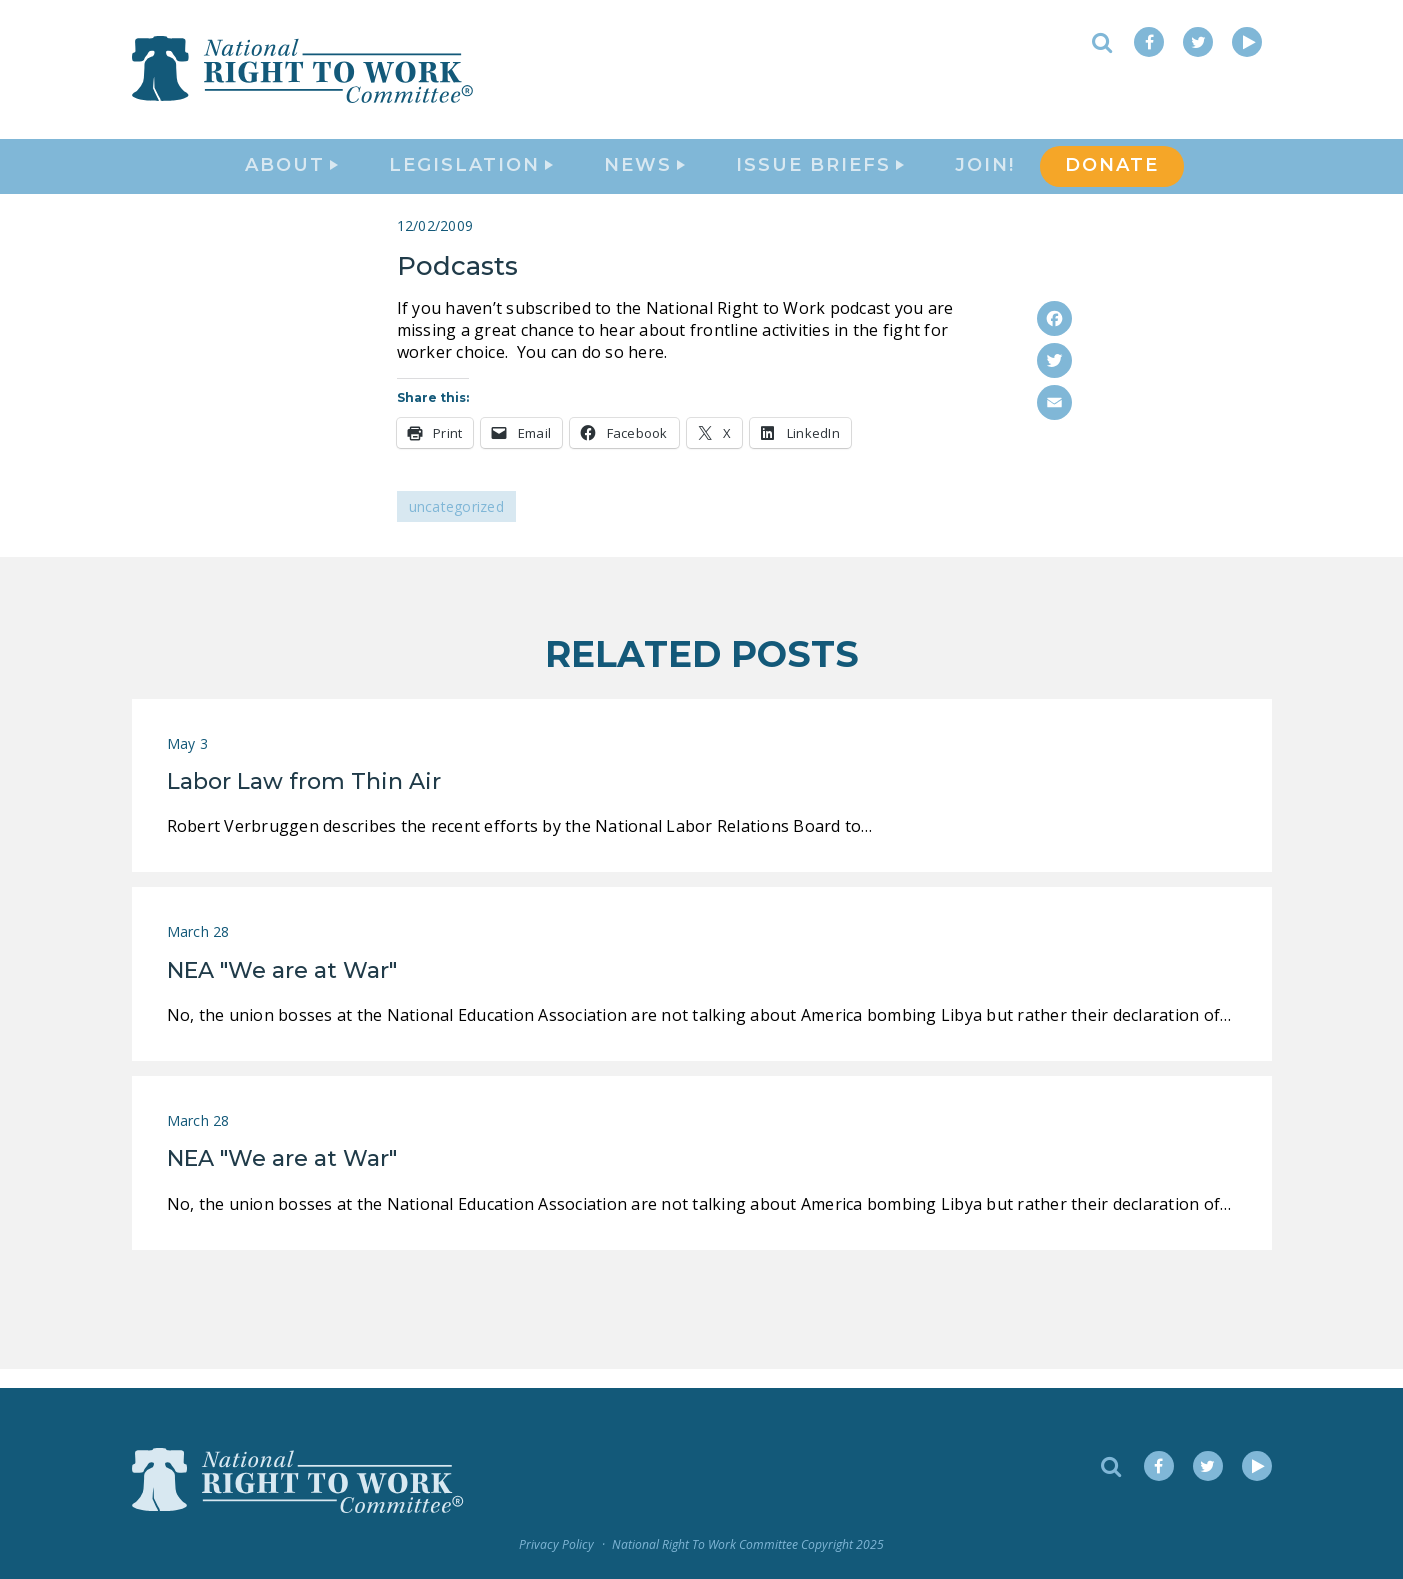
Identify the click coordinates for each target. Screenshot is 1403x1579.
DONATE (1112, 176)
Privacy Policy (556, 1544)
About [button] (291, 176)
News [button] (644, 176)
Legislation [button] (471, 176)
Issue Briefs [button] (820, 176)
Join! (985, 176)
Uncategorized (456, 525)
